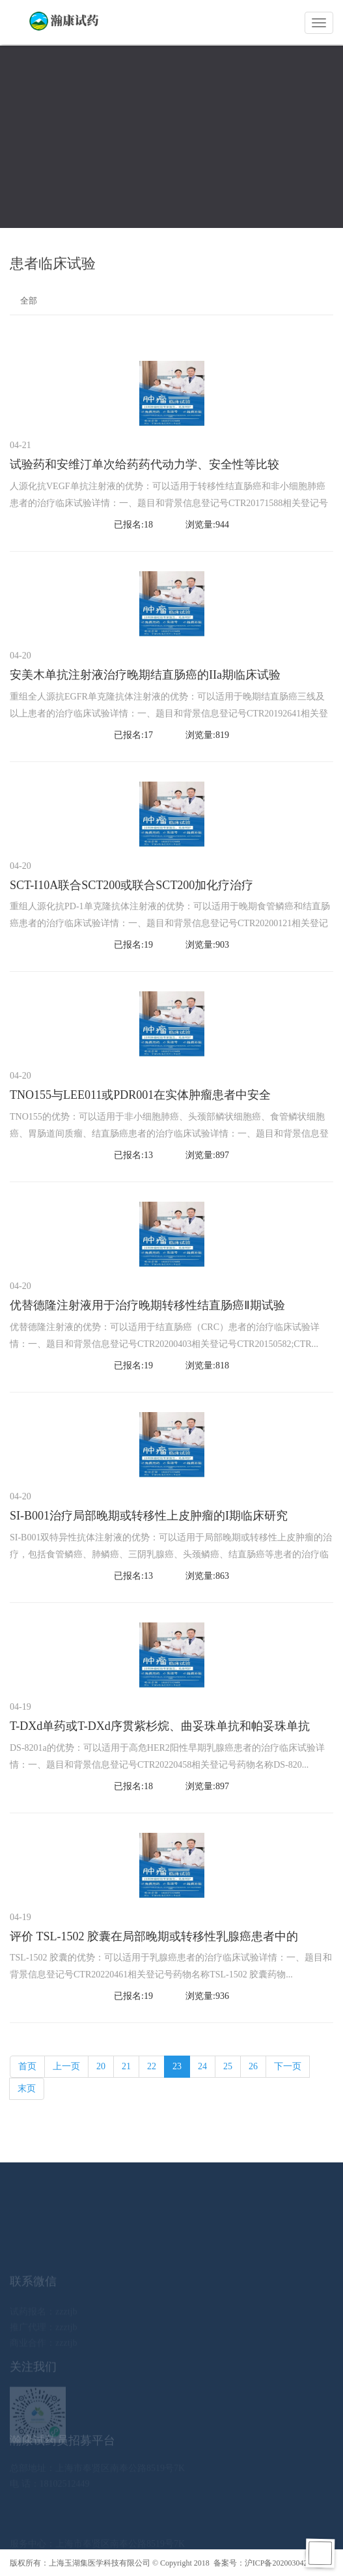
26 (253, 2066)
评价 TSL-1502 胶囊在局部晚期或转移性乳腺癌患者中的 (154, 1936)
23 (177, 2066)
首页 (27, 2066)
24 (202, 2066)
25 (227, 2066)
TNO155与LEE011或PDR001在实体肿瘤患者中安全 (140, 1094)
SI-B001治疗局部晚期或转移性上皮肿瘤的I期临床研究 (149, 1515)
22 (151, 2066)
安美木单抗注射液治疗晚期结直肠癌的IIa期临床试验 (145, 674)
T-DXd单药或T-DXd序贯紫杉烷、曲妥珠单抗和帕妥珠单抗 (160, 1726)
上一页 (66, 2066)
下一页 (287, 2066)
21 (126, 2066)
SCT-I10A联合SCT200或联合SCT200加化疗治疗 (131, 885)
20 (100, 2066)
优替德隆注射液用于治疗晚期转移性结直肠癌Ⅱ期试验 (147, 1305)
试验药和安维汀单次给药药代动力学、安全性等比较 (144, 464)
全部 (28, 300)
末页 (27, 2088)
